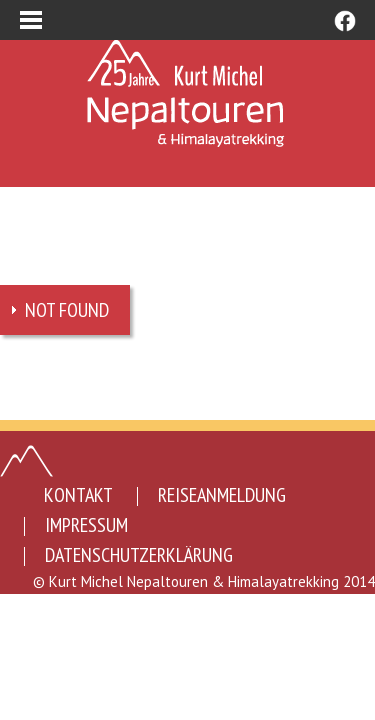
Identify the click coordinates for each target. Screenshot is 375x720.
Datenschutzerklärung (139, 555)
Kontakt (78, 495)
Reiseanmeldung (222, 495)
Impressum (86, 525)
